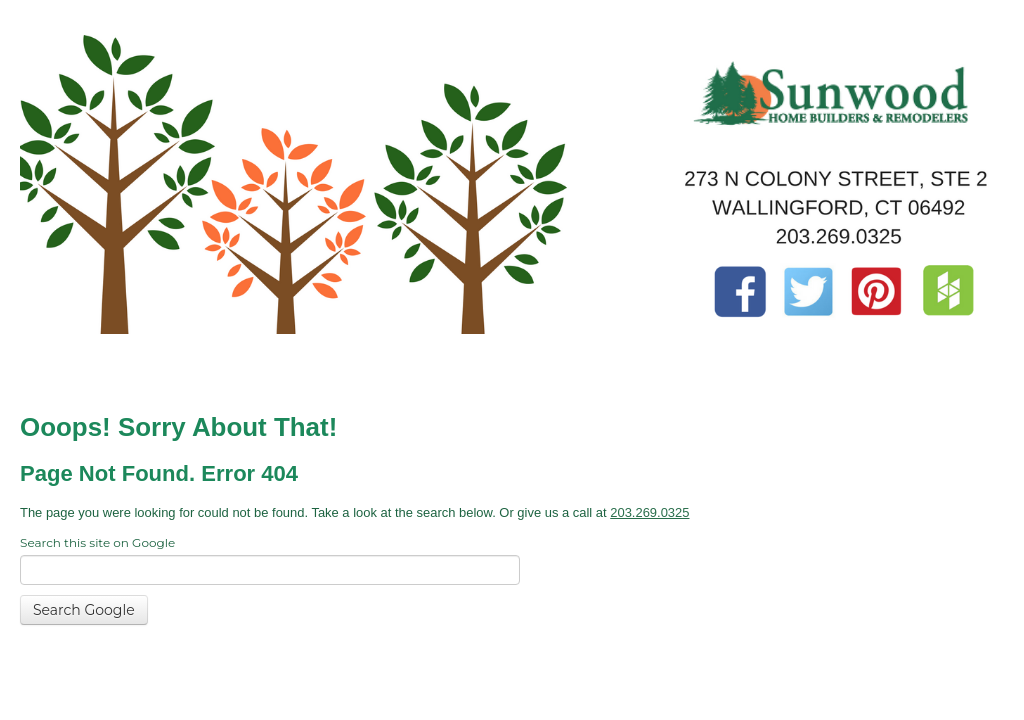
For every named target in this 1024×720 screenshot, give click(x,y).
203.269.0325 (649, 512)
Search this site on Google (97, 542)
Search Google (84, 610)
